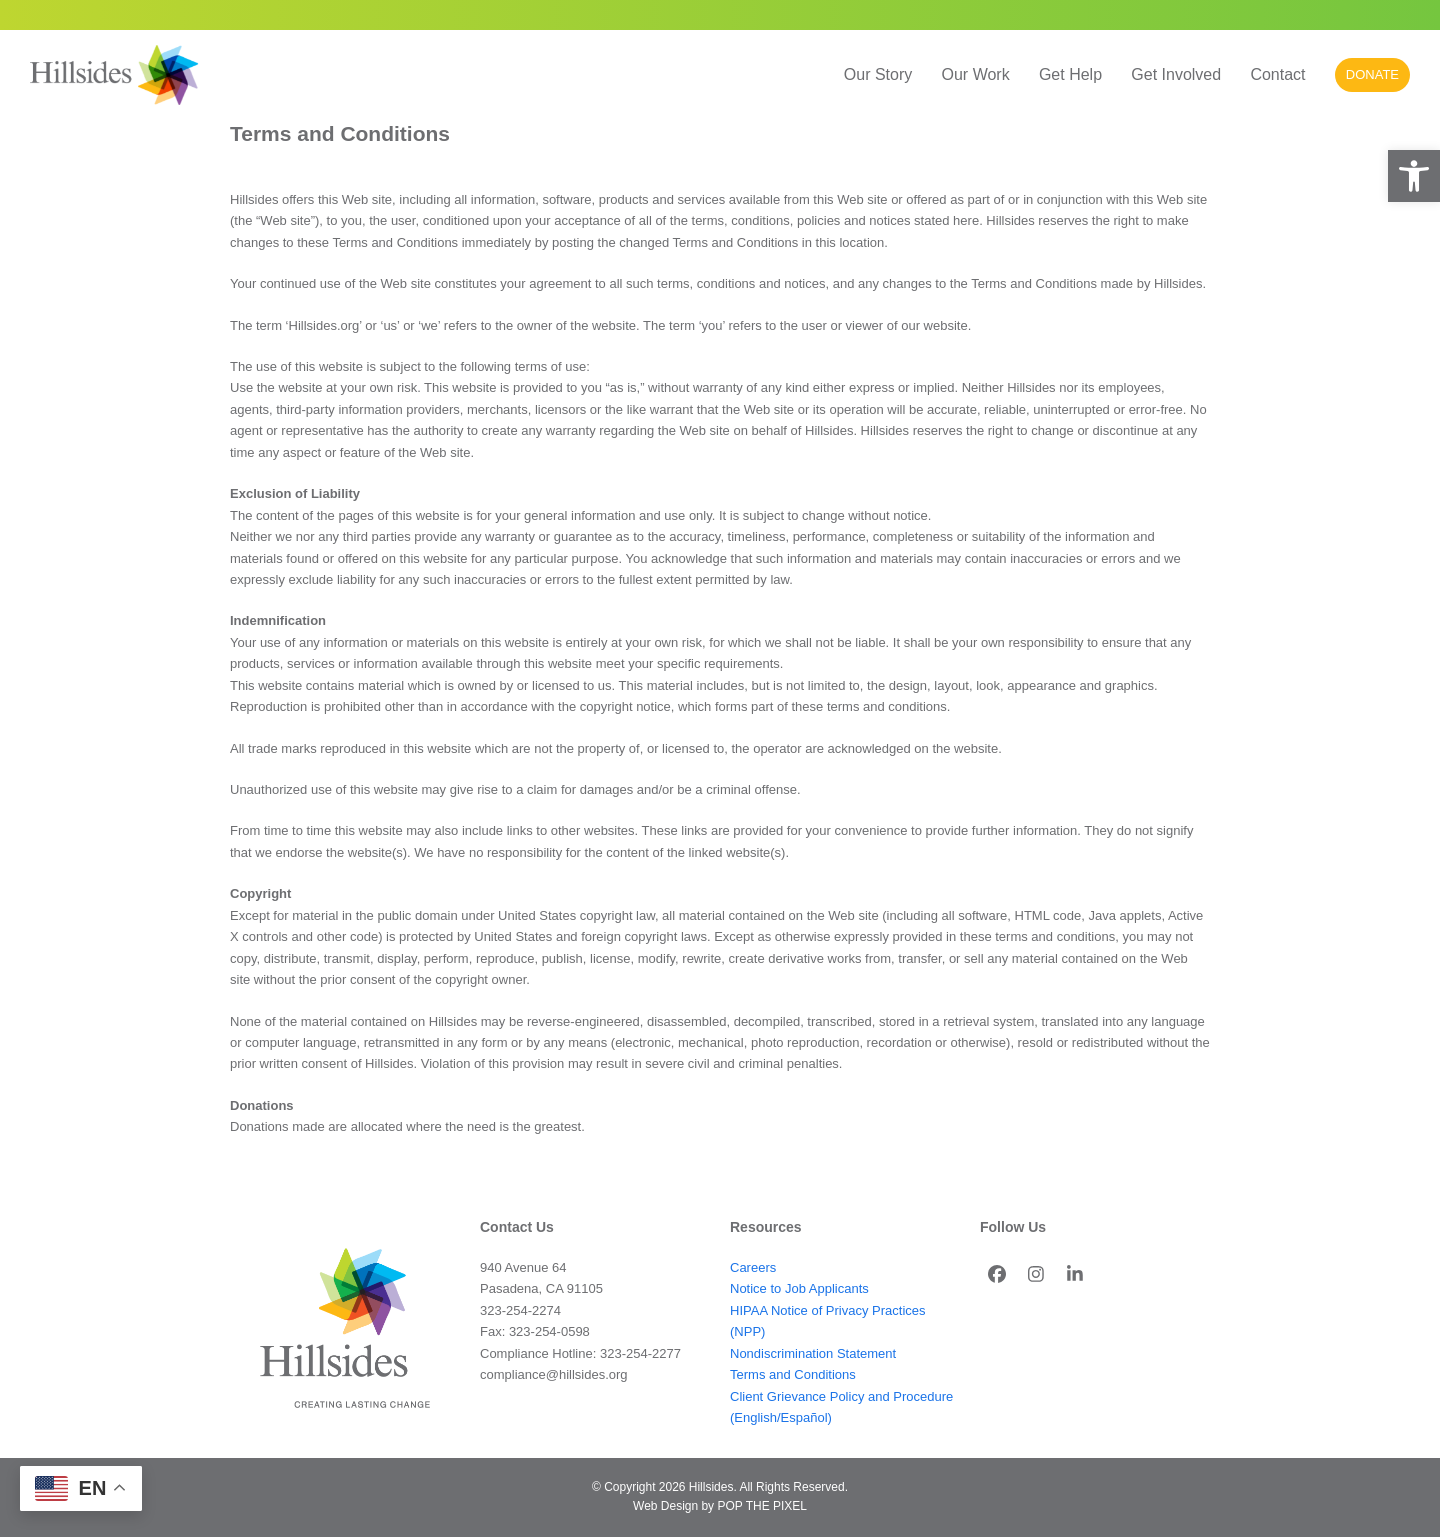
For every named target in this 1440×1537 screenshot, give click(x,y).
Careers (753, 1267)
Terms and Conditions (793, 1374)
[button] (1414, 176)
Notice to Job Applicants (799, 1288)
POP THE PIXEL (761, 1506)
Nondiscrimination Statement (813, 1353)
